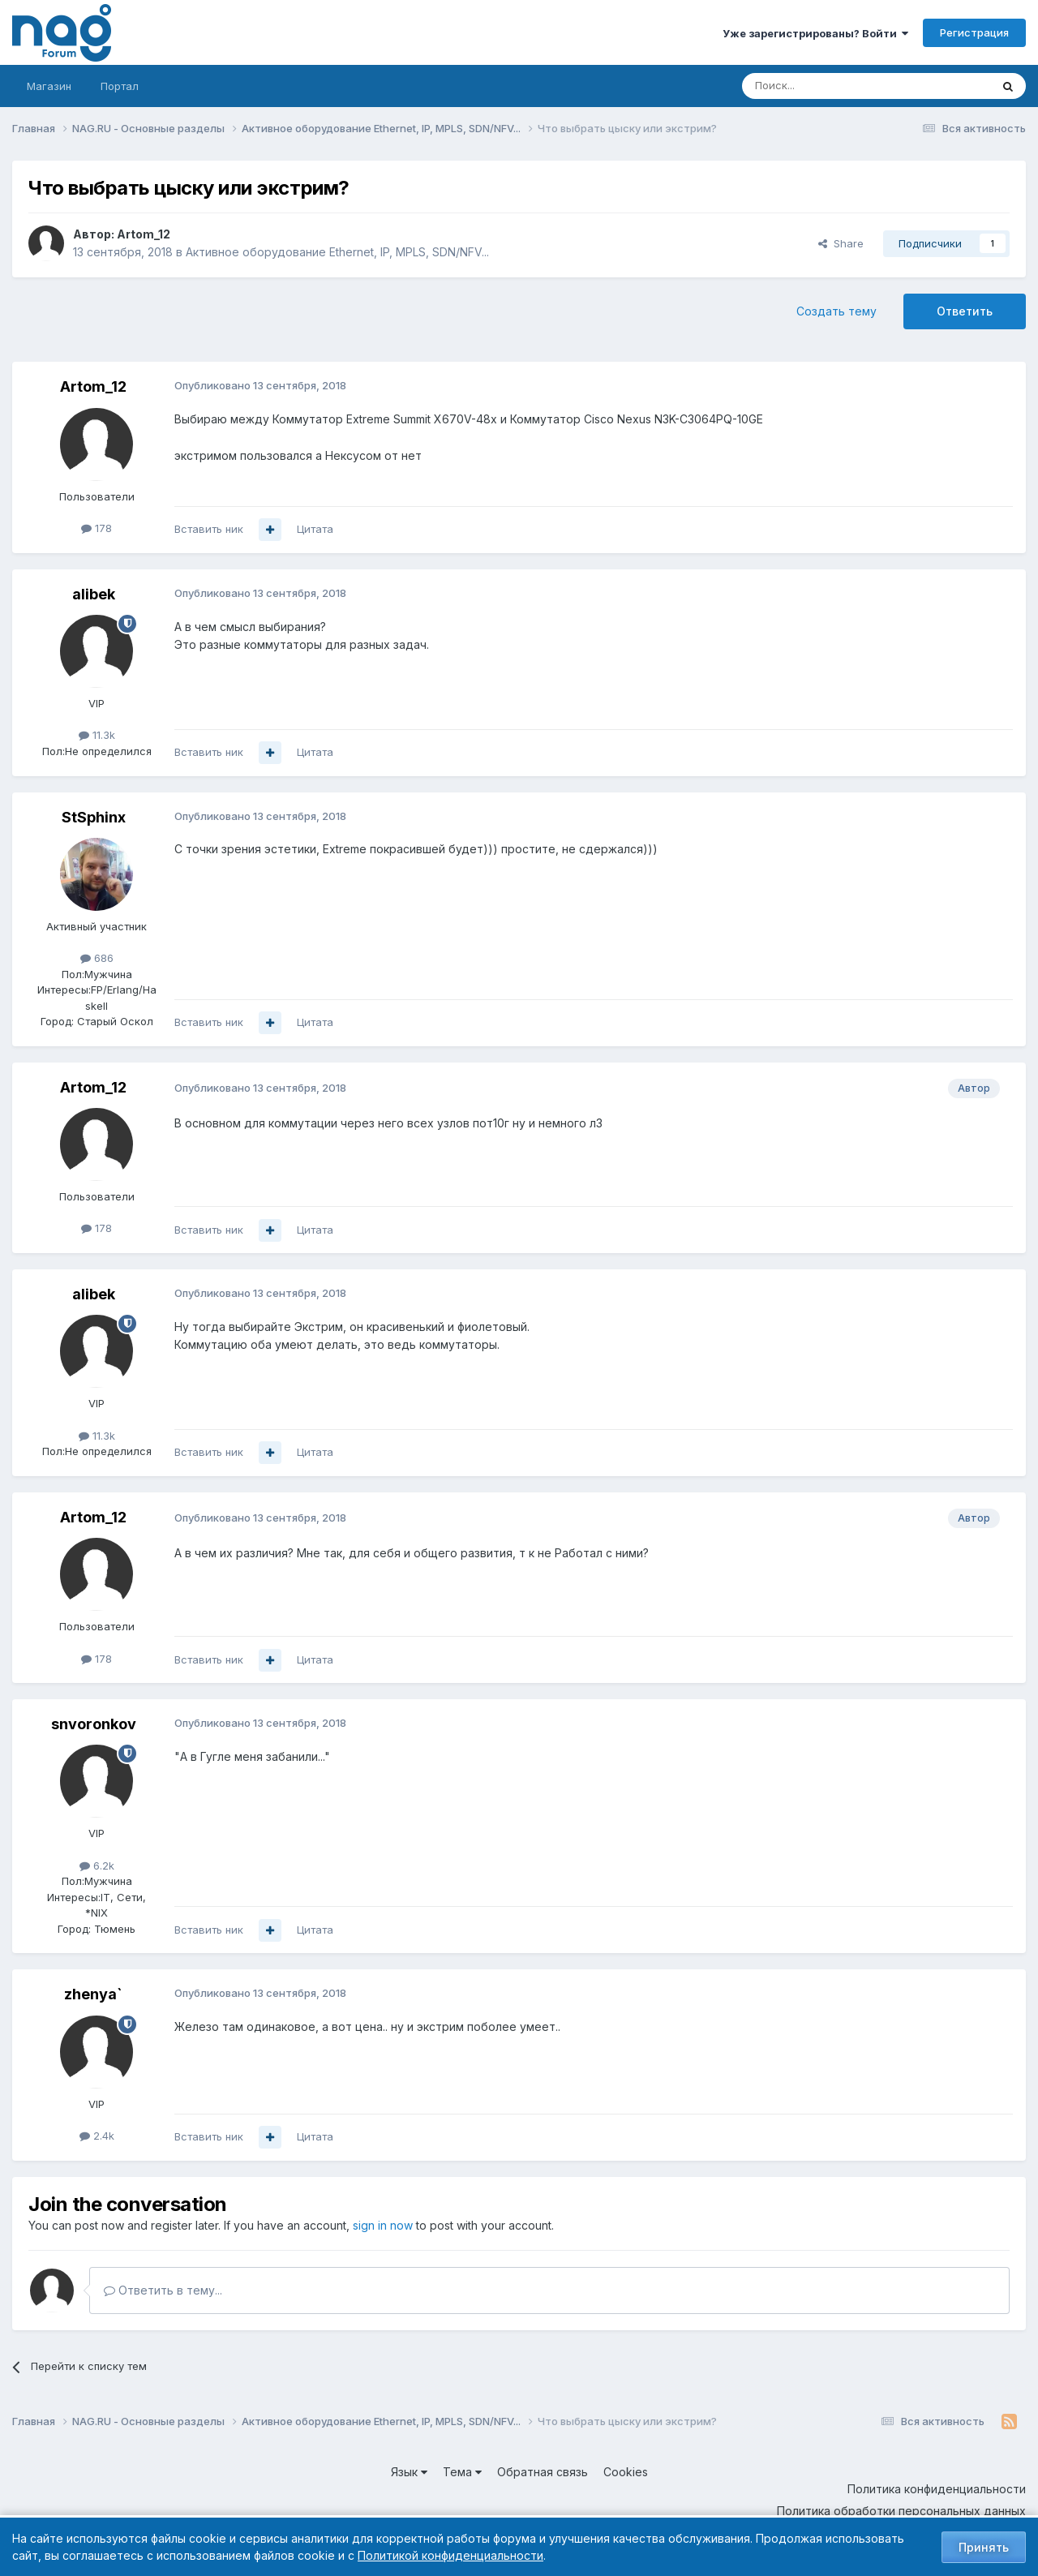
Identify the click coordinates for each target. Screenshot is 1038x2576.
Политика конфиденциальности (936, 2489)
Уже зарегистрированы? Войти (815, 33)
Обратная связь (542, 2472)
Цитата (315, 528)
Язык (409, 2472)
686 (97, 957)
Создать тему (836, 311)
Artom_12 (143, 234)
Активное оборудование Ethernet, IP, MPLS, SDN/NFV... (337, 252)
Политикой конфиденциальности (450, 2555)
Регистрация (974, 32)
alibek (93, 594)
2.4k (96, 2135)
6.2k (96, 1865)
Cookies (625, 2472)
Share (841, 243)
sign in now (383, 2225)
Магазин (49, 85)
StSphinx (94, 817)
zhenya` (93, 1994)
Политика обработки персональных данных (901, 2511)
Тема (462, 2472)
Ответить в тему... (163, 2290)
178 (96, 528)
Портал (120, 85)
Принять (984, 2547)
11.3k (97, 734)
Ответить (965, 311)
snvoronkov (93, 1723)
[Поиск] (821, 86)
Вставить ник (208, 528)
